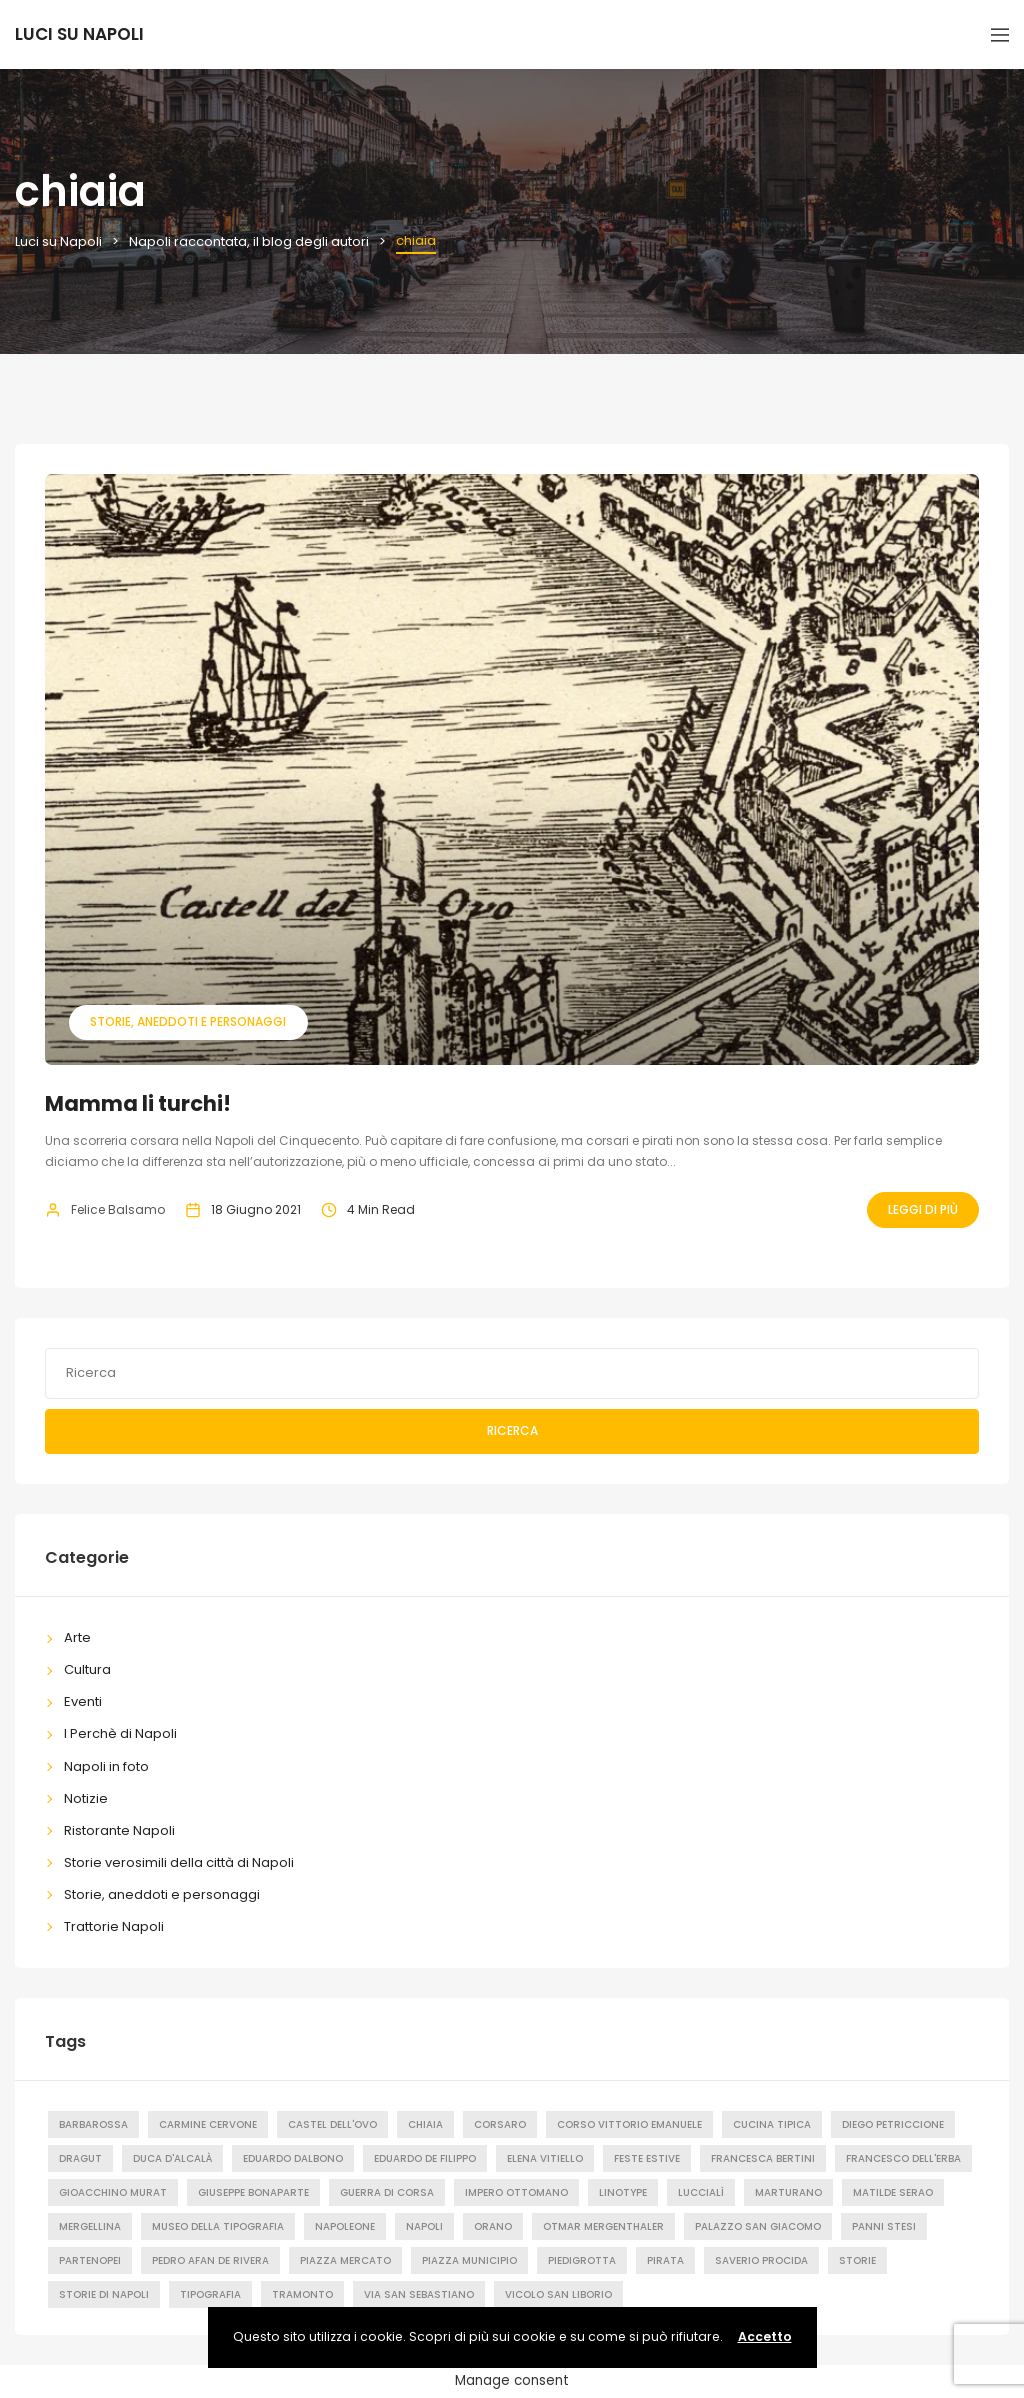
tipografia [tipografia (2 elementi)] (210, 2294)
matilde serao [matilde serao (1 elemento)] (893, 2192)
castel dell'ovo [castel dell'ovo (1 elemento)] (332, 2124)
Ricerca (512, 1430)
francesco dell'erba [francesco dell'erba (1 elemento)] (903, 2158)
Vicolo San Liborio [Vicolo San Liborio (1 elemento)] (558, 2294)
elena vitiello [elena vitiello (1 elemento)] (545, 2158)
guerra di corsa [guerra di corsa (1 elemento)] (387, 2192)
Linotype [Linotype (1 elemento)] (623, 2192)
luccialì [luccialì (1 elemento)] (701, 2192)
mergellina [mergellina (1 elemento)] (90, 2226)
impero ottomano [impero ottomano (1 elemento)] (516, 2192)
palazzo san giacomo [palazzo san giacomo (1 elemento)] (758, 2226)
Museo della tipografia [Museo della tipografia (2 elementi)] (218, 2226)
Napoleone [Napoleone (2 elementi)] (345, 2226)
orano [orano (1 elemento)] (493, 2226)
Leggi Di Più (923, 1209)
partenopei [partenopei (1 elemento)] (90, 2260)
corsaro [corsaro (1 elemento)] (500, 2124)
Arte (77, 1637)
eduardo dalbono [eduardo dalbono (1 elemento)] (293, 2158)
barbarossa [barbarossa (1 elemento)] (93, 2124)
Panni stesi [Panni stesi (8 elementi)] (884, 2226)
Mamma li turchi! (138, 1103)
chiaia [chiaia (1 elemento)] (425, 2124)
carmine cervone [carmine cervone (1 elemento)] (208, 2124)
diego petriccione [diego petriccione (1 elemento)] (893, 2124)
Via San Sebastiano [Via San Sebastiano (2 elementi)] (419, 2294)
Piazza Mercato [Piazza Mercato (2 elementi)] (345, 2260)
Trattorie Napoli (114, 1926)
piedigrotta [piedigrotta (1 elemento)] (582, 2260)
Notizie (86, 1798)
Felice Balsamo (118, 1209)
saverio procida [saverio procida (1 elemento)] (761, 2260)
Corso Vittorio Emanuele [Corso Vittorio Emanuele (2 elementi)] (629, 2124)
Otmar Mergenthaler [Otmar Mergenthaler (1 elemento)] (603, 2226)
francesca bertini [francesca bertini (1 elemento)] (763, 2158)
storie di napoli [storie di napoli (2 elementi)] (104, 2294)
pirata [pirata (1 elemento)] (665, 2260)
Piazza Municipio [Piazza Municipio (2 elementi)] (469, 2260)
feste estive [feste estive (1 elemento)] (647, 2158)
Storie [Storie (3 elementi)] (857, 2260)
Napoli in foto (106, 1766)
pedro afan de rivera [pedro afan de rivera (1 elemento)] (210, 2260)
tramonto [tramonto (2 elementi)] (302, 2294)
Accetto (765, 2336)
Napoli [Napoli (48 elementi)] (424, 2226)
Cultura (87, 1669)
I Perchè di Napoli (120, 1733)
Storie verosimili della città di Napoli (179, 1862)
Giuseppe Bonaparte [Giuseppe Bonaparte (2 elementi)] (253, 2192)
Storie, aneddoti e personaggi (188, 1021)
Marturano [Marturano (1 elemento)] (788, 2192)
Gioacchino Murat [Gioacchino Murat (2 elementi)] (113, 2192)
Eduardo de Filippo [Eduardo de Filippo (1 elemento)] (425, 2158)
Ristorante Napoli (119, 1830)
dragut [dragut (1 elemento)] (80, 2158)
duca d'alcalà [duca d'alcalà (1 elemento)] (172, 2158)
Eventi (83, 1701)
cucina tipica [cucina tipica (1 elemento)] (772, 2124)
